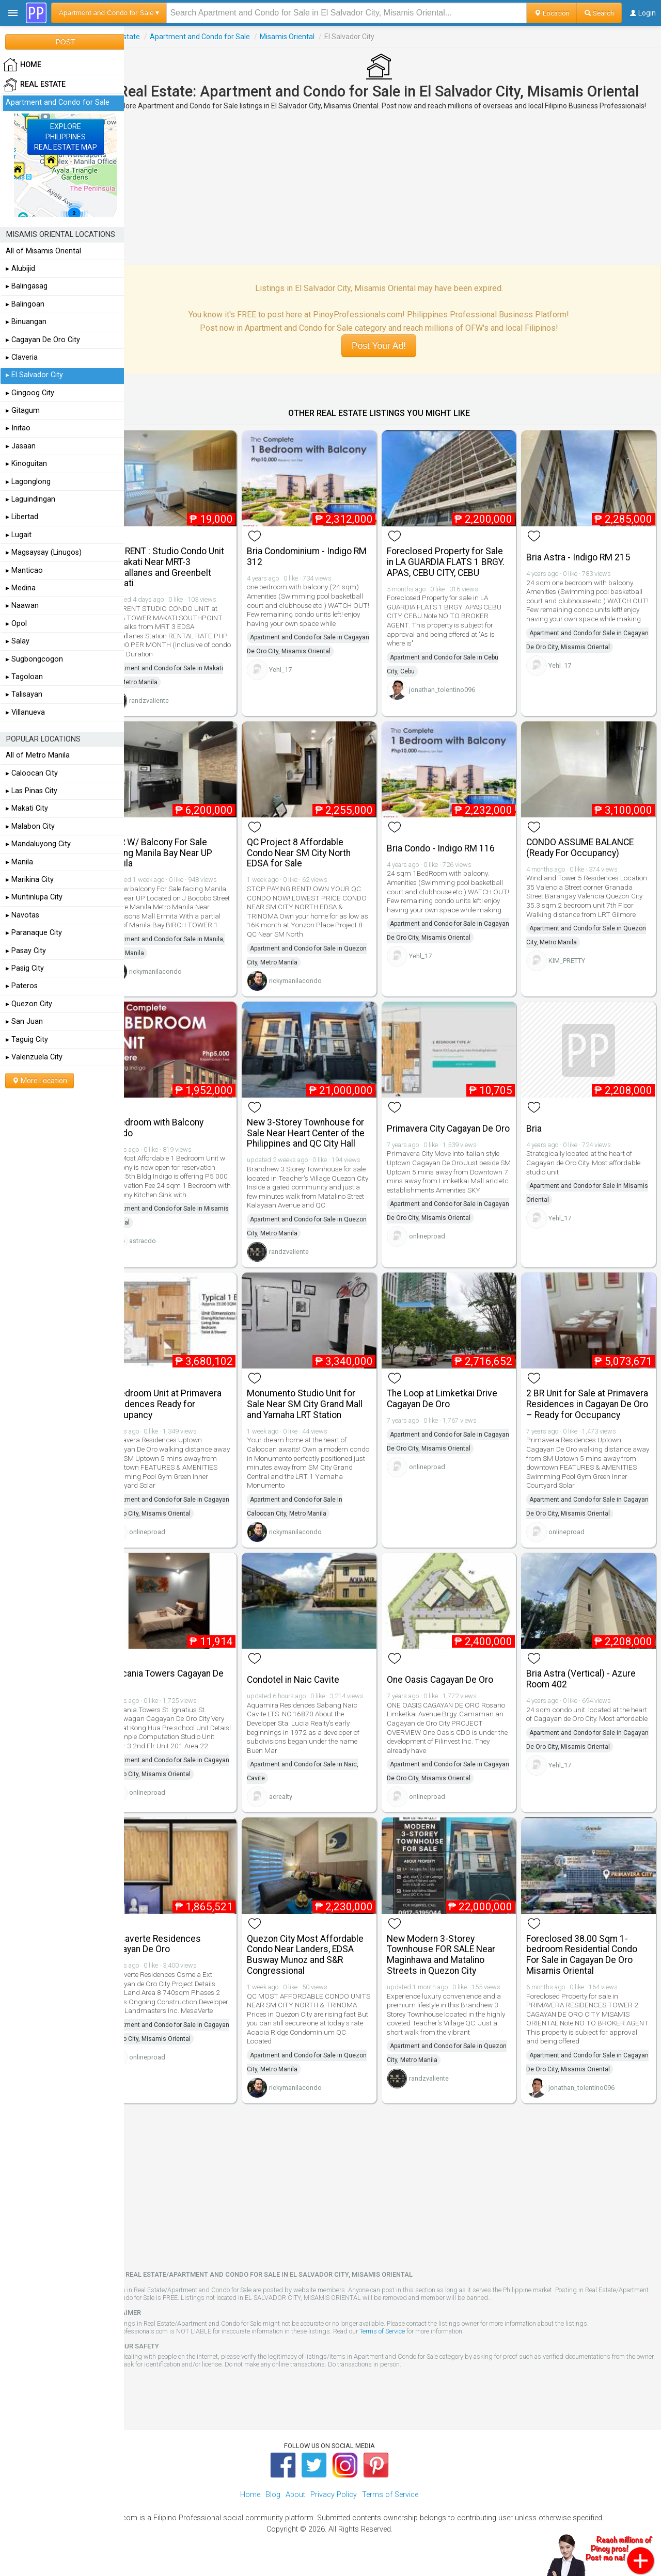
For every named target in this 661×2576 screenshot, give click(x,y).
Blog (272, 2504)
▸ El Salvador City (34, 375)
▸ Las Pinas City (31, 790)
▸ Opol (16, 623)
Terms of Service (409, 2340)
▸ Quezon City (29, 1004)
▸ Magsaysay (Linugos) (44, 552)
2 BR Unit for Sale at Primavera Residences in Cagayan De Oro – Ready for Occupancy (589, 1418)
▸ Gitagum (23, 410)
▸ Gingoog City (30, 393)
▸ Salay (17, 641)
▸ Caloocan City (32, 773)
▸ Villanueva (25, 712)
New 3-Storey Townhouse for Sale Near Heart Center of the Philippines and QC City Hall (326, 1131)
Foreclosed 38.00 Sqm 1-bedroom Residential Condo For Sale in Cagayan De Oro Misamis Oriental (588, 1964)
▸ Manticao (24, 570)
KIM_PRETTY (574, 968)
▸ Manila (19, 862)
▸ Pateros (22, 985)
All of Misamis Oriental (43, 251)
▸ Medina (21, 588)
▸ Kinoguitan (26, 463)
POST (65, 42)
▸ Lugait (19, 534)
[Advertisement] (392, 195)
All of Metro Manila (38, 755)
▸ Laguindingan (30, 499)
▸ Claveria (22, 357)
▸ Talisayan (24, 694)
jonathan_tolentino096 (455, 703)
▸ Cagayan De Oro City (43, 339)
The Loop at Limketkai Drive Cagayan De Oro (455, 1407)
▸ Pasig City (25, 968)
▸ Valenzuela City (34, 1057)
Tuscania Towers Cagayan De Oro (192, 1693)
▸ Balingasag (27, 286)
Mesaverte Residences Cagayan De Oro (181, 1953)
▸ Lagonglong (28, 481)
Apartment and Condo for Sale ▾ (109, 13)
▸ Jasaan (21, 446)
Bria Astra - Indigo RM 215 (585, 561)
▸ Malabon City (30, 826)
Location (552, 13)
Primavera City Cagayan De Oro (453, 1121)
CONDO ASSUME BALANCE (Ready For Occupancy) (587, 846)
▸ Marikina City (30, 879)
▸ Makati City (27, 808)
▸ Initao (18, 428)
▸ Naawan (22, 605)
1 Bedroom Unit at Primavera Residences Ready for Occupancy (191, 1413)
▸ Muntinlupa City (34, 897)
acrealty (301, 1811)
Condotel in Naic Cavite (313, 1694)
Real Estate (148, 37)
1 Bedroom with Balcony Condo (182, 1121)
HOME (22, 65)
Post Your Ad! (392, 354)
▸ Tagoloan (24, 676)
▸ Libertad (22, 516)
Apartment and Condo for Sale (227, 37)
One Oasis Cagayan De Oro (453, 1694)
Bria (541, 1122)
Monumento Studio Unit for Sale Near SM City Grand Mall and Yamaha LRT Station (325, 1413)
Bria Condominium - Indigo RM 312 (319, 560)
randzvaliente (176, 703)
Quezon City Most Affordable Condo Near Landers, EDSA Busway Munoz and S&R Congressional (325, 1964)
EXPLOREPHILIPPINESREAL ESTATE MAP (65, 136)
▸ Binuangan (26, 321)
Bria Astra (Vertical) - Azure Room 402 (588, 1693)
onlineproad (440, 1243)
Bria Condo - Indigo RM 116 (454, 847)
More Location (39, 1080)
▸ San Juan (24, 1021)
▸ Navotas (22, 915)
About (295, 2504)
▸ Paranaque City (34, 932)
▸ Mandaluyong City (38, 844)
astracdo (169, 1243)
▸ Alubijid (20, 268)
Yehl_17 (301, 673)
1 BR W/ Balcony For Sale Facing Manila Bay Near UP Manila (187, 851)
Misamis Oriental (314, 37)
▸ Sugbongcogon (34, 659)
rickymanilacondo (182, 979)
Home (250, 2504)
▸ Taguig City (27, 1039)
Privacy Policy (333, 2504)
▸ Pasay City (26, 950)
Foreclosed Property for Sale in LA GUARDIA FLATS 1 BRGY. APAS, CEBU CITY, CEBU (458, 571)
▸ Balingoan (25, 304)
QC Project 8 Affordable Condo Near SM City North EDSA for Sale (319, 851)
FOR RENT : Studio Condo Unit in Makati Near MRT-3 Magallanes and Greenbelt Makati (192, 571)
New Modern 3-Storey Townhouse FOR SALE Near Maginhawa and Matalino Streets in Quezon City (454, 1964)
